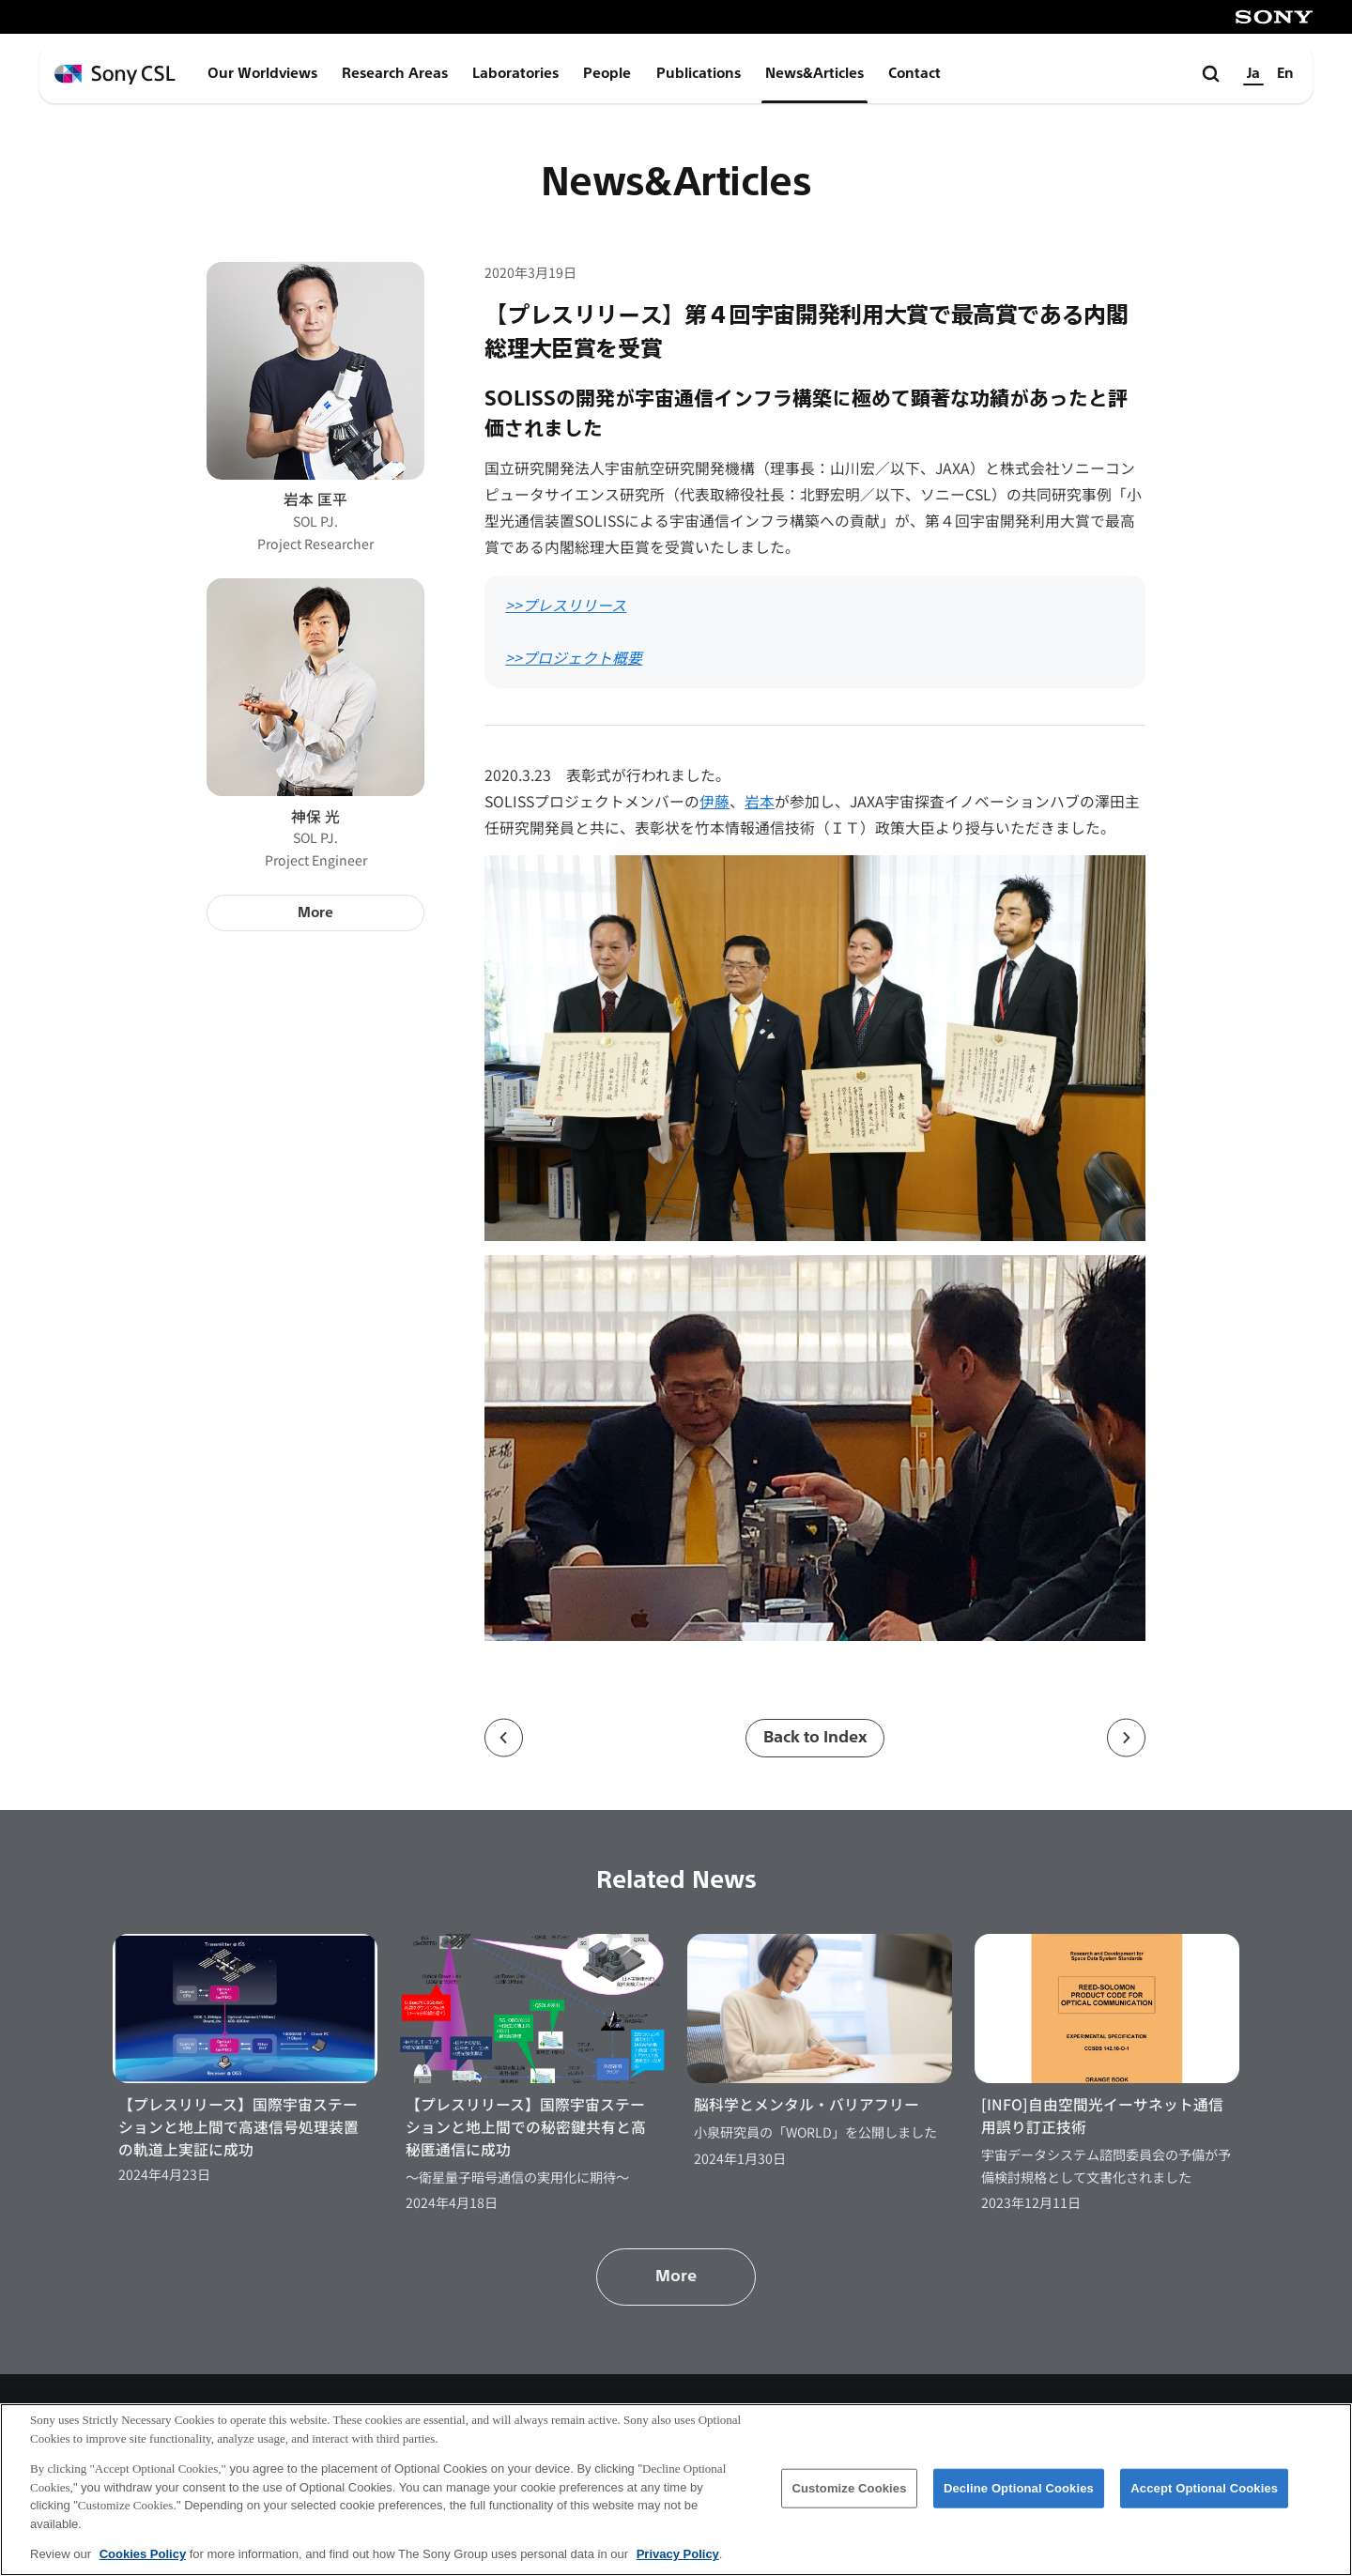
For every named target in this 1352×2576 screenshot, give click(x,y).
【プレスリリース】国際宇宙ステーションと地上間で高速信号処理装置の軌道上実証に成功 (238, 2126)
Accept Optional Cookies (1204, 2489)
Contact (914, 73)
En (1285, 73)
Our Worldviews (262, 73)
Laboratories (515, 73)
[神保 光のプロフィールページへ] (315, 687)
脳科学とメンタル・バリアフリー (806, 2104)
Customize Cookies (848, 2489)
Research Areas (395, 73)
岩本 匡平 (315, 499)
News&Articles (814, 73)
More (315, 912)
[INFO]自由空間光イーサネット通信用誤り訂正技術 (1102, 2115)
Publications (698, 73)
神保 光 (315, 816)
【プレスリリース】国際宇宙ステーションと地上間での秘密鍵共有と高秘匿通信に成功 (526, 2126)
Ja (1253, 73)
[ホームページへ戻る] (115, 74)
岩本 (760, 801)
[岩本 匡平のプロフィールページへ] (315, 371)
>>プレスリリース (565, 605)
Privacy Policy (678, 2556)
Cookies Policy (143, 2556)
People (607, 73)
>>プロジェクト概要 (573, 657)
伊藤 (714, 801)
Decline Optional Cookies (1019, 2489)
